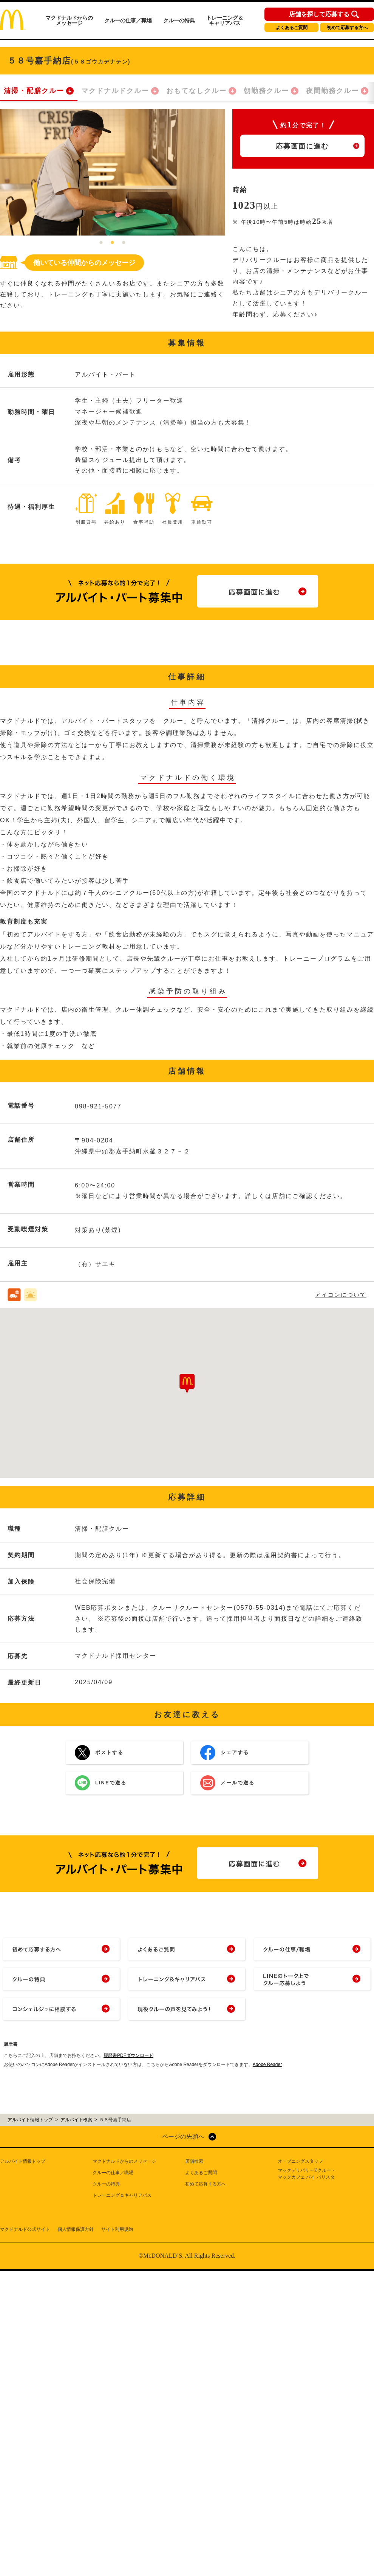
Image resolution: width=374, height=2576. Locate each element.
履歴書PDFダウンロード (128, 2055)
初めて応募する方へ (347, 27)
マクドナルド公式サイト (25, 2229)
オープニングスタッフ (300, 2161)
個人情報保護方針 (75, 2229)
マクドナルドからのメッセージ (69, 20)
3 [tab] (124, 243)
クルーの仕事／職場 (128, 20)
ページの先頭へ (183, 2136)
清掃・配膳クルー (34, 91)
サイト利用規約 (117, 2229)
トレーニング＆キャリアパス (224, 20)
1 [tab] (101, 243)
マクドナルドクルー (115, 91)
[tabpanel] (112, 172)
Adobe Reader (267, 2064)
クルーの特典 (179, 20)
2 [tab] (112, 243)
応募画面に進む (302, 146)
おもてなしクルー (196, 91)
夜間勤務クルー (332, 91)
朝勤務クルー (266, 91)
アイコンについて (340, 1294)
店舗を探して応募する (319, 14)
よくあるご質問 (292, 27)
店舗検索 (194, 2161)
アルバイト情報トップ (22, 2161)
